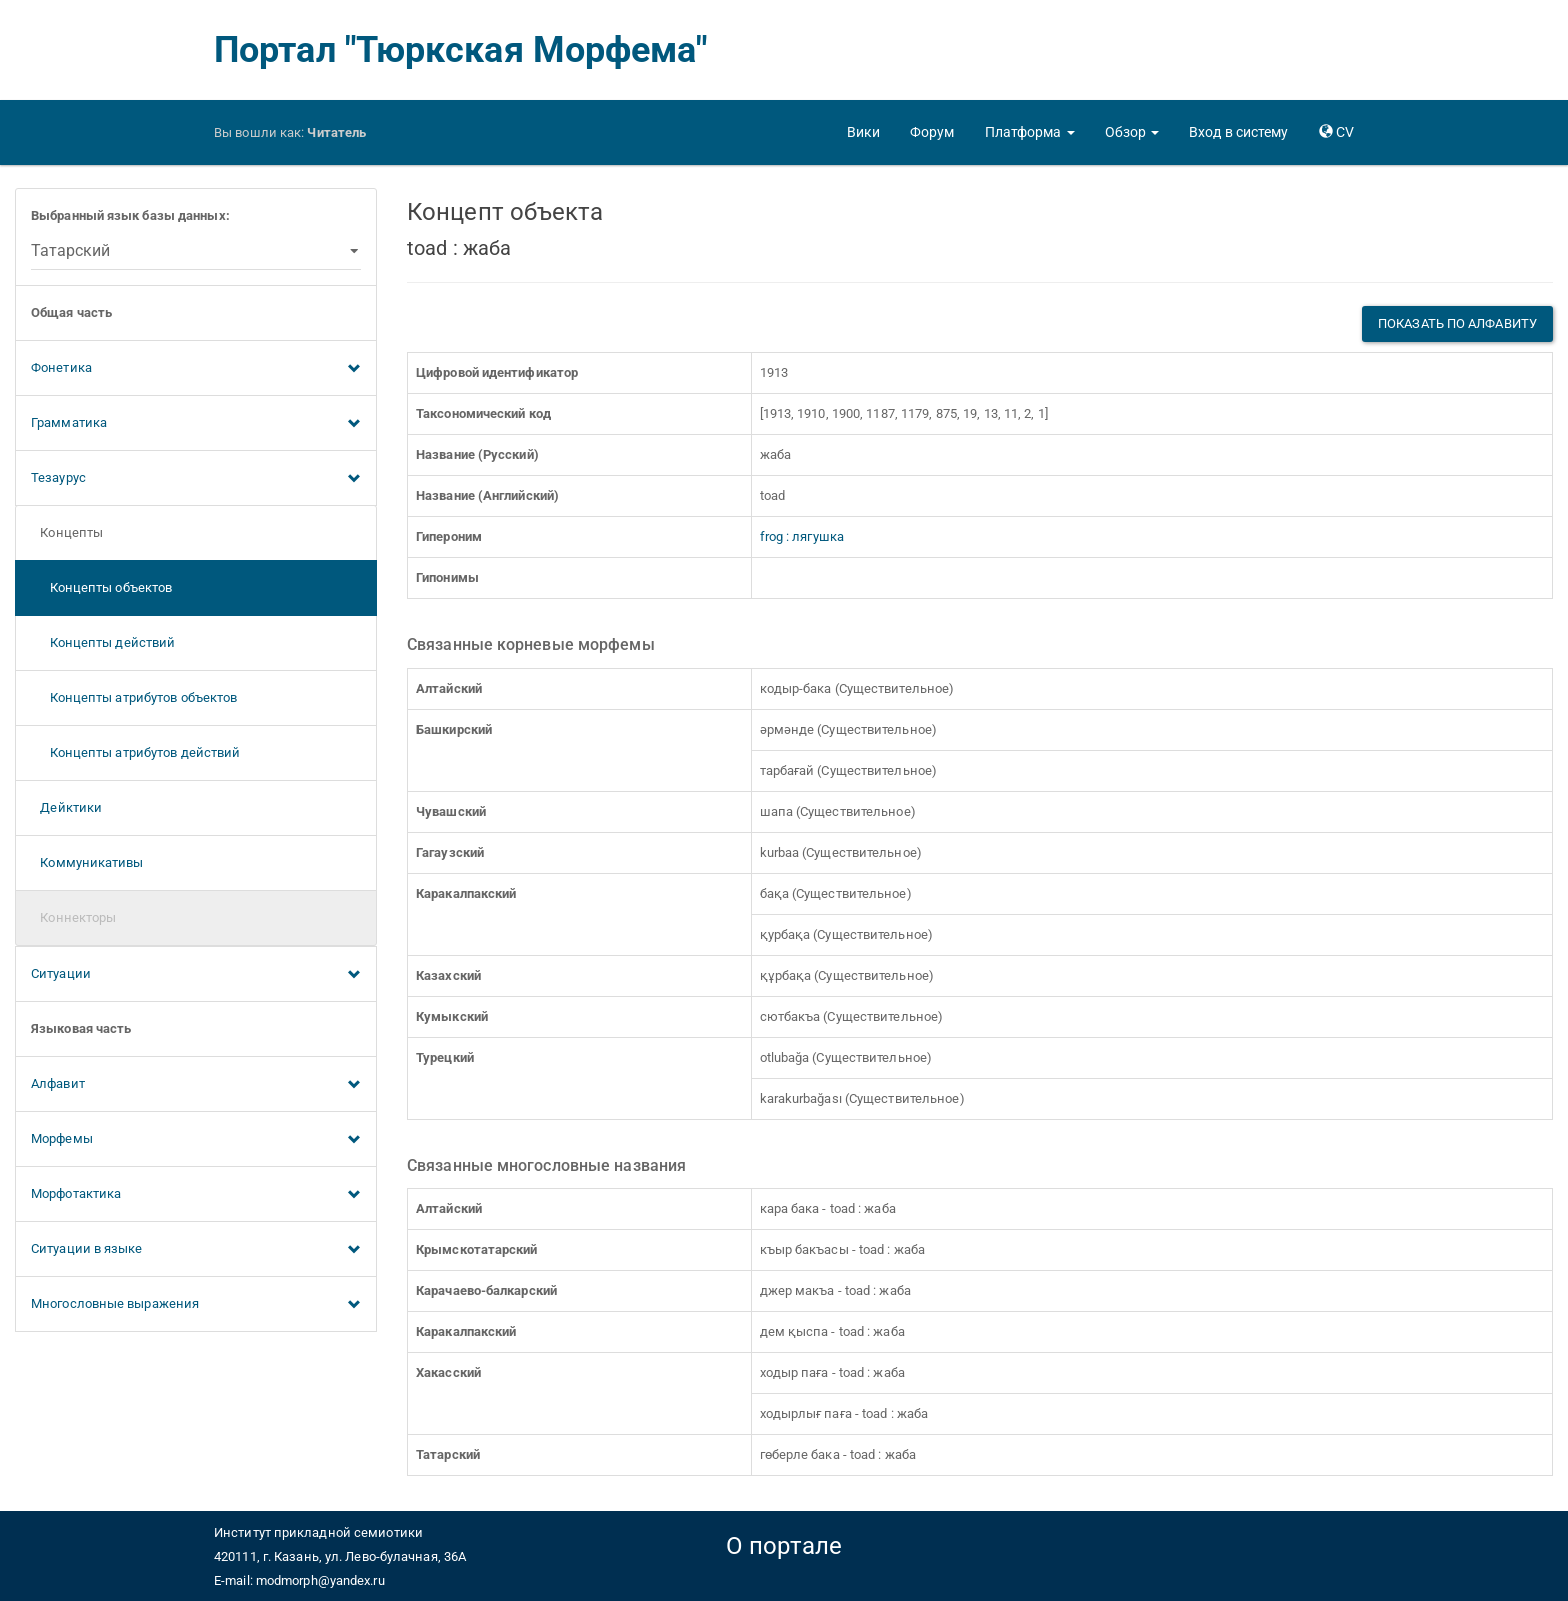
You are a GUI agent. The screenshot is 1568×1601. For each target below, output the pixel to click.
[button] (1030, 132)
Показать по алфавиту (1457, 323)
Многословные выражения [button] (196, 1305)
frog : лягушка (802, 536)
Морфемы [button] (196, 1140)
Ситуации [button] (196, 975)
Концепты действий (103, 642)
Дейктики (66, 807)
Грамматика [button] (196, 424)
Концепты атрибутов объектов (134, 697)
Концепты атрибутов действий (135, 752)
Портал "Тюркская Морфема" (461, 50)
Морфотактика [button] (196, 1195)
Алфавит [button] (196, 1085)
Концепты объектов (101, 587)
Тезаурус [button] (196, 479)
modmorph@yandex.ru (320, 1580)
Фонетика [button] (196, 369)
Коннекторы (73, 917)
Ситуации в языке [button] (196, 1250)
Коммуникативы (87, 862)
